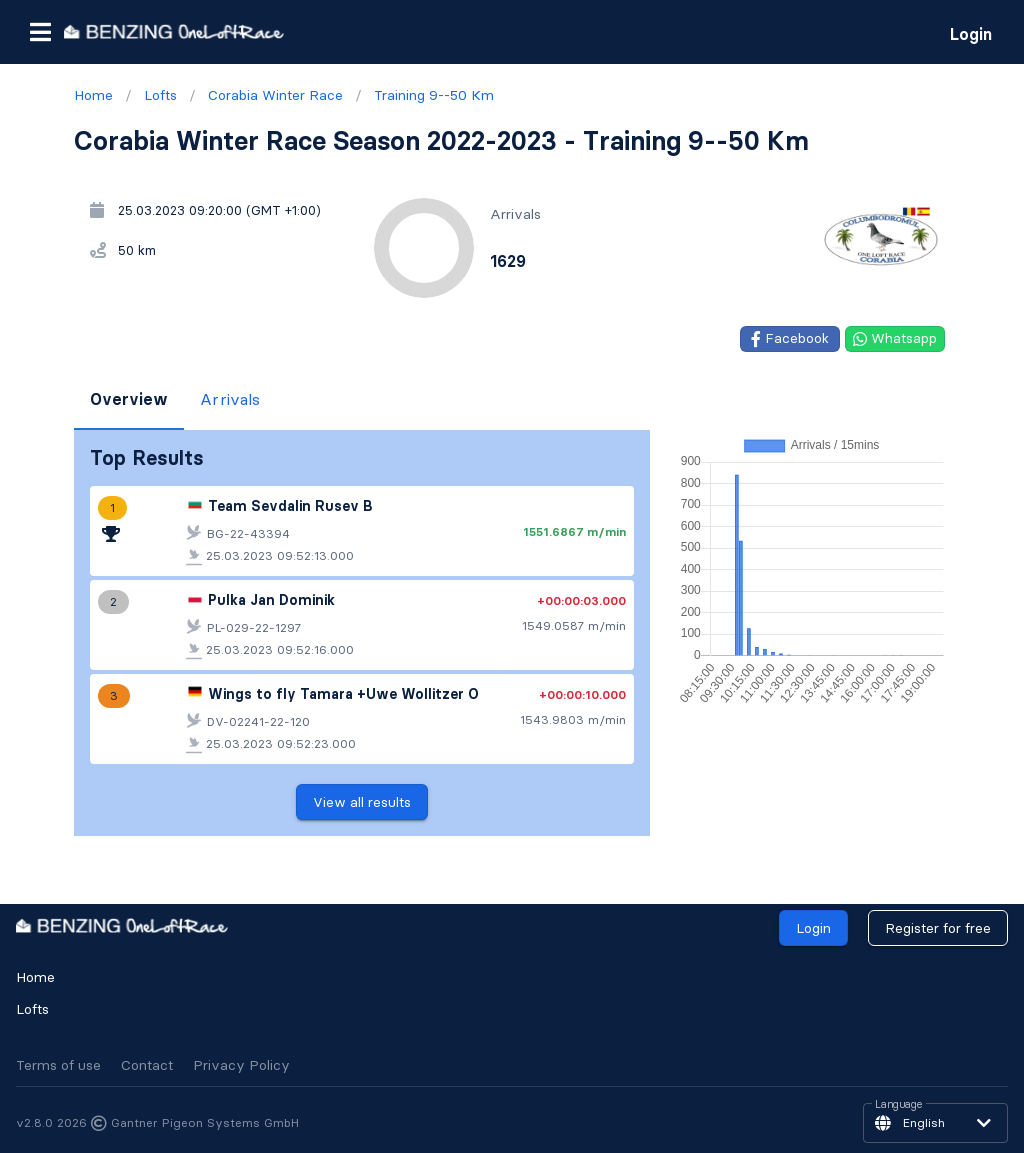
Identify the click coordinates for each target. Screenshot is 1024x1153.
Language (899, 1105)
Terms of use (58, 1065)
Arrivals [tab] (230, 399)
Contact (147, 1065)
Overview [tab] (129, 399)
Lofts (32, 1009)
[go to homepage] (174, 31)
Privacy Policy (241, 1065)
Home (35, 977)
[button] (40, 32)
